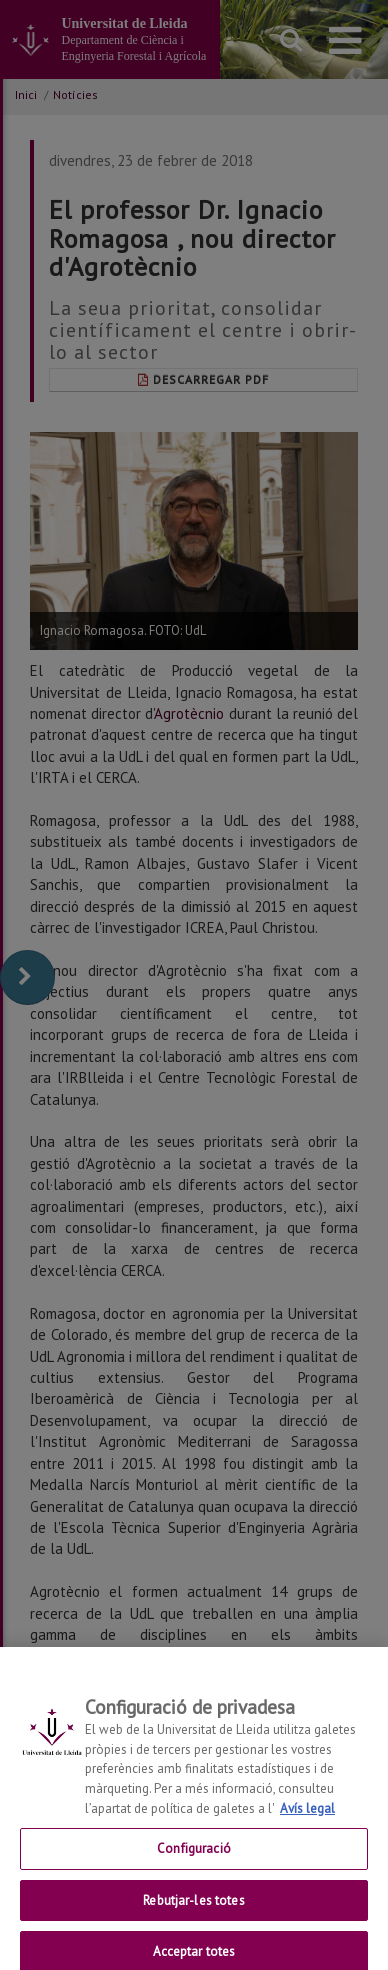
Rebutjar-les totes (193, 1913)
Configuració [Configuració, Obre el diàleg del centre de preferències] (194, 1861)
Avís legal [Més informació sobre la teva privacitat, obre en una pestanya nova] (307, 1821)
